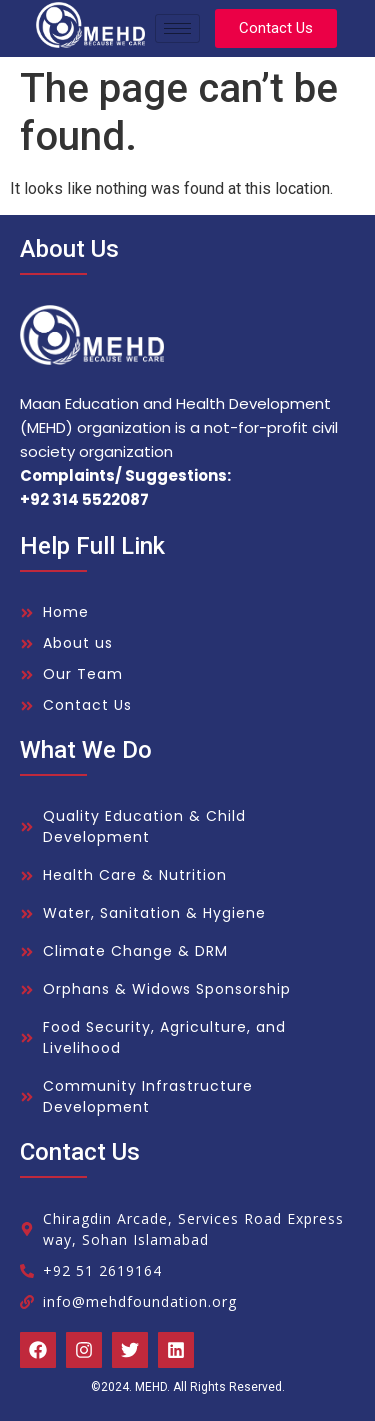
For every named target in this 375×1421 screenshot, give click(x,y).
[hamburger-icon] (177, 28)
